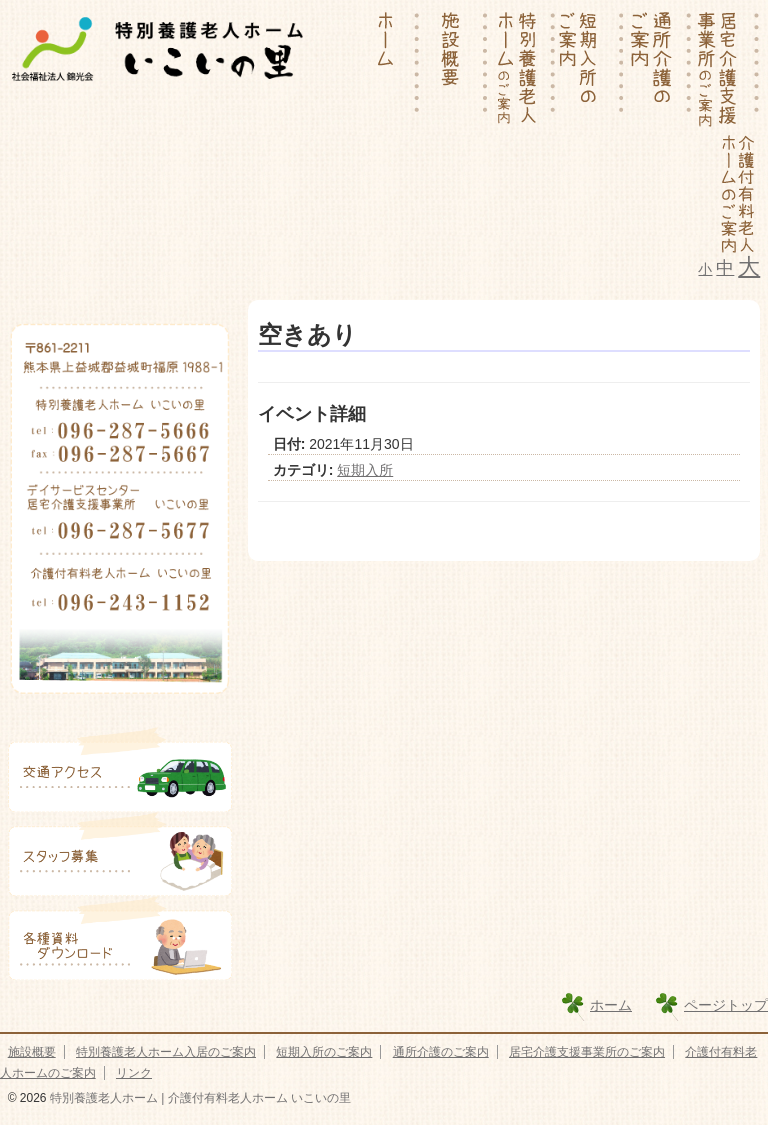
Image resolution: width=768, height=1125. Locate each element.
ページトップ (726, 1005)
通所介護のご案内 (441, 1052)
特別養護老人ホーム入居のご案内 (166, 1052)
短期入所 (365, 470)
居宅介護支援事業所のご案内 (587, 1052)
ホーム (611, 1005)
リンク (134, 1073)
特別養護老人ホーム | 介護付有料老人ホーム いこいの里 (199, 1098)
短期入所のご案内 (324, 1052)
